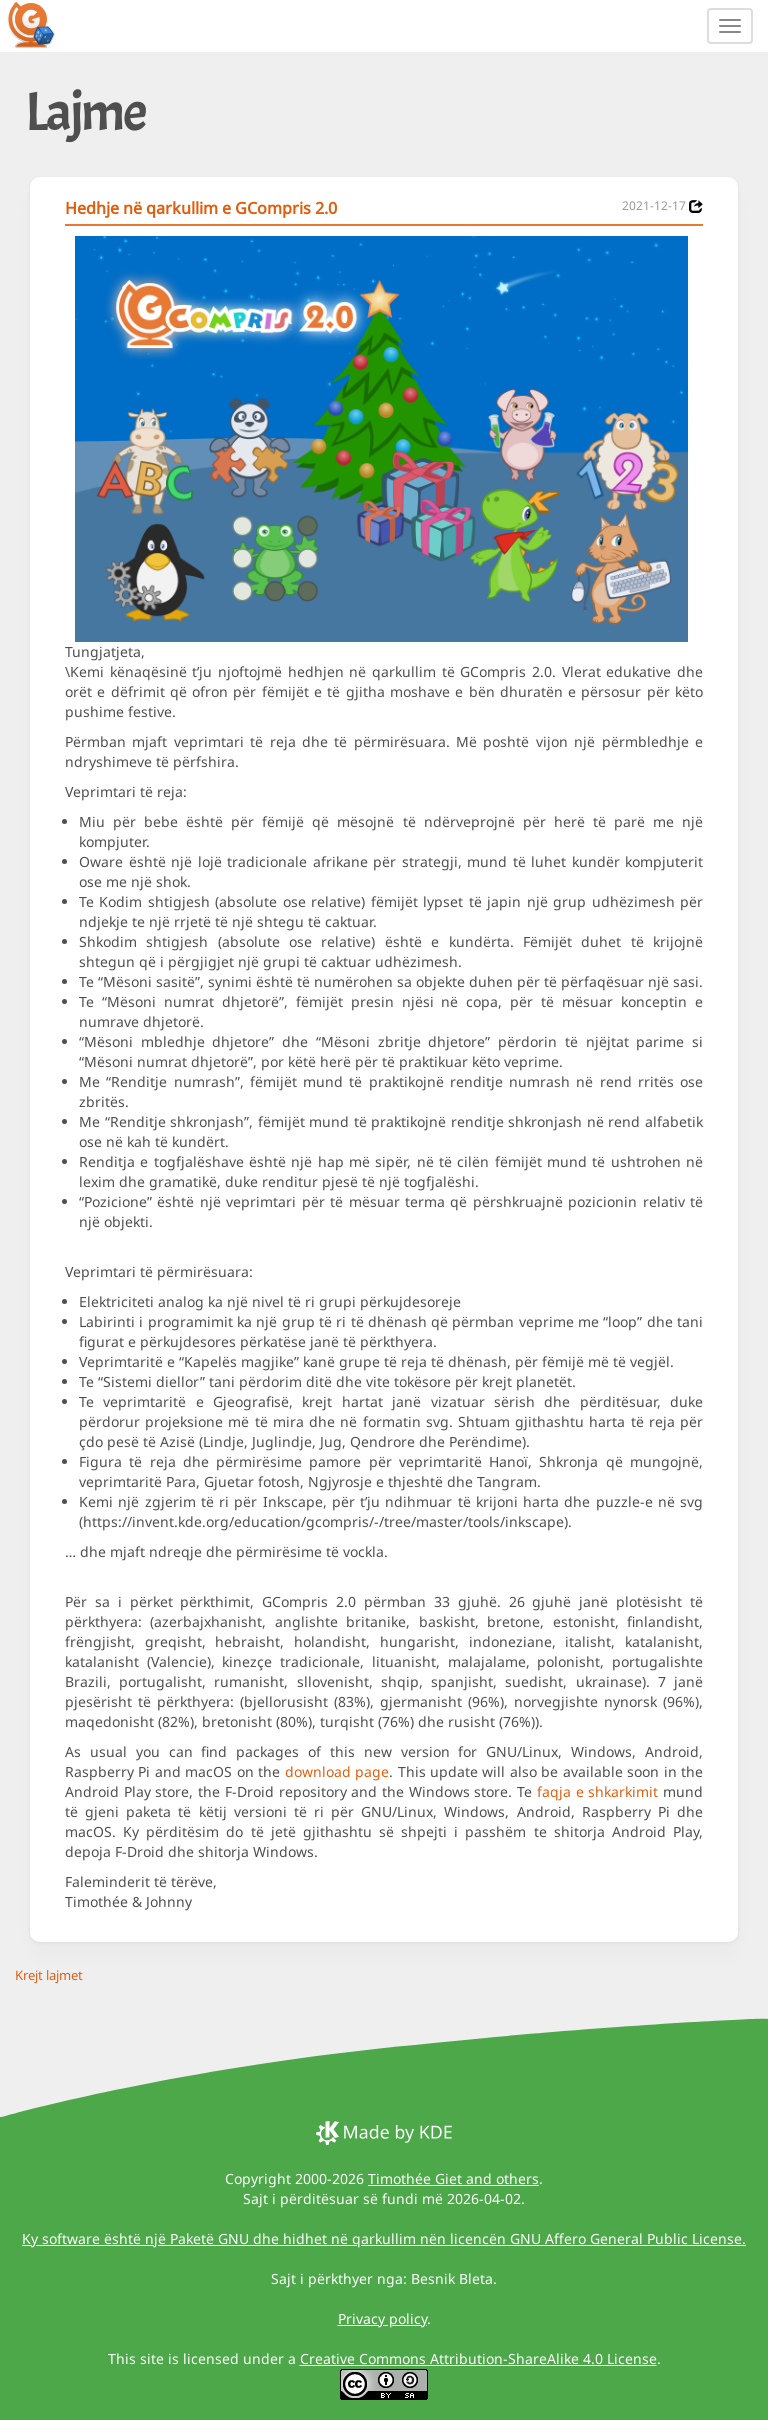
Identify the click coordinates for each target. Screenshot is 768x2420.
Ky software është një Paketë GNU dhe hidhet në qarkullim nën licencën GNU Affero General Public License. (384, 2238)
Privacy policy (382, 2318)
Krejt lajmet (49, 1975)
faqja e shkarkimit (597, 1791)
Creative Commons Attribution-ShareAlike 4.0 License (478, 2358)
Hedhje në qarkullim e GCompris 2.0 (201, 208)
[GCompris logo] (43, 24)
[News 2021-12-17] (696, 206)
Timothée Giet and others (453, 2178)
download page (337, 1771)
